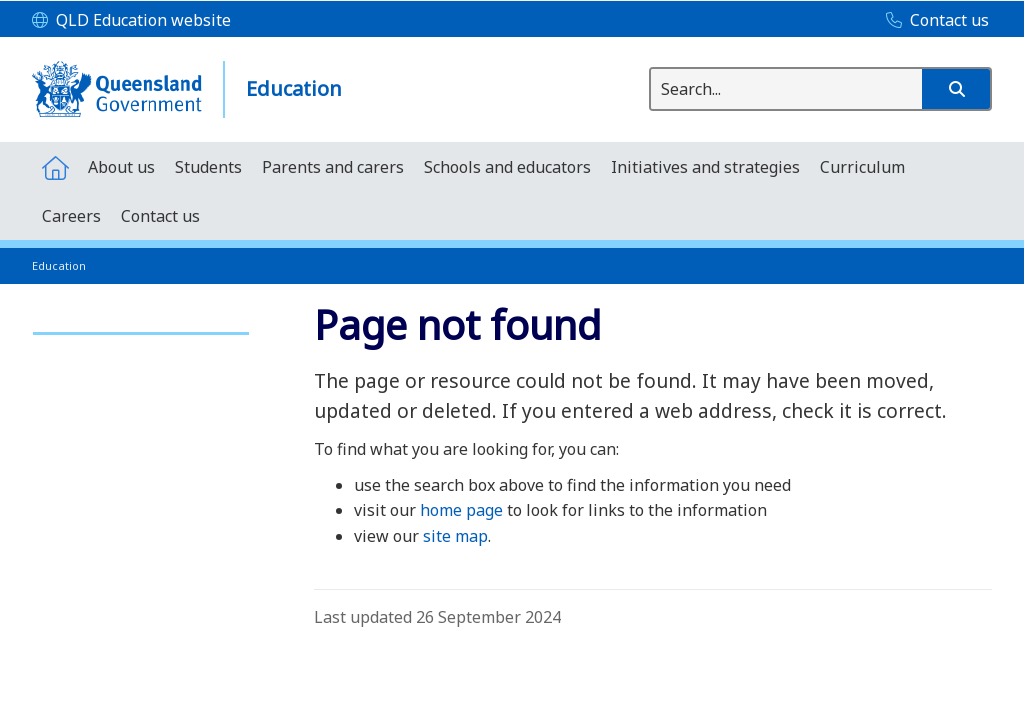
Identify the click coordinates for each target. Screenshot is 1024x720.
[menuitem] (55, 166)
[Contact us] (932, 21)
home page (461, 510)
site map (455, 536)
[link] (141, 324)
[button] (956, 89)
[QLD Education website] (131, 21)
